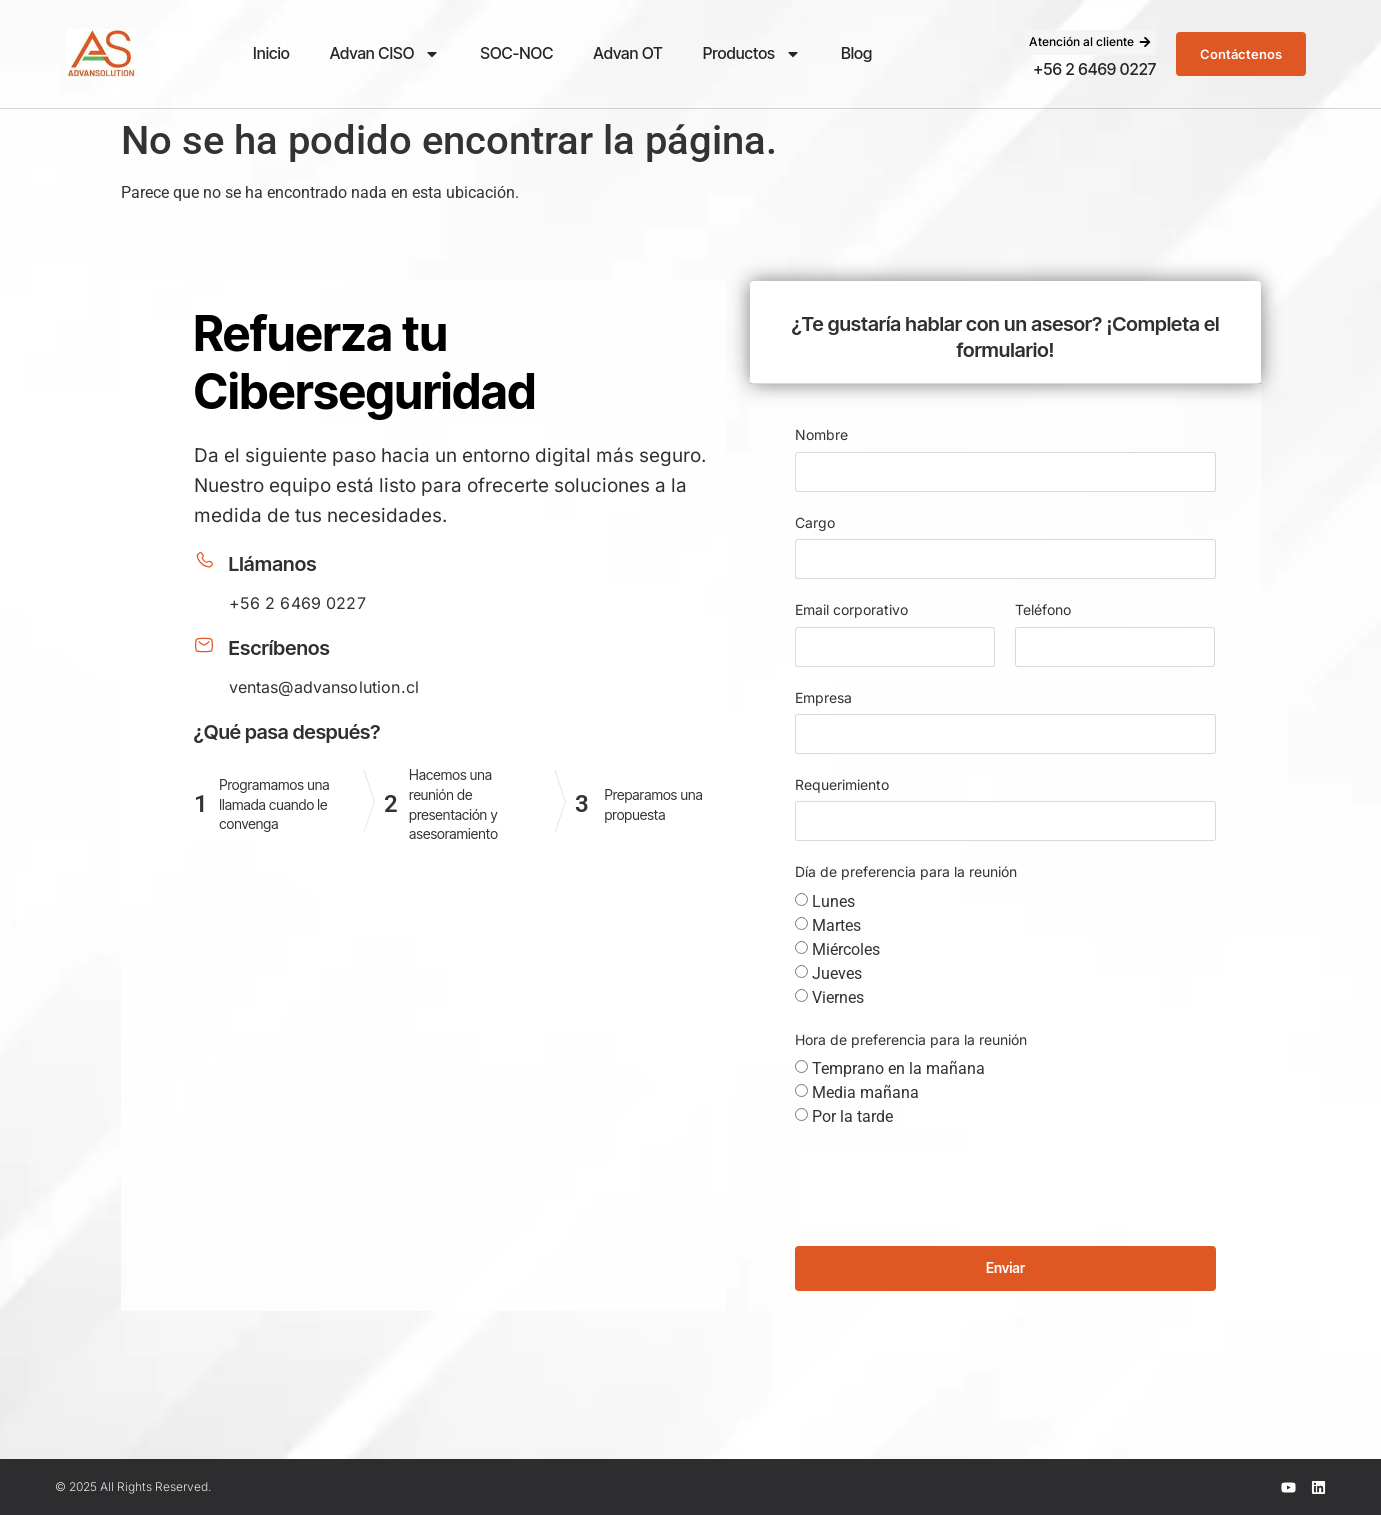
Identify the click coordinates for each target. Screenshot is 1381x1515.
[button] (1090, 42)
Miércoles (846, 949)
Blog (856, 53)
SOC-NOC (516, 53)
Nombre (821, 434)
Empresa (823, 697)
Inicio (271, 53)
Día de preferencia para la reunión (906, 871)
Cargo (815, 522)
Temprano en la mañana (898, 1068)
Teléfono (1043, 609)
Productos (752, 54)
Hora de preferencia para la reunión (911, 1039)
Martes (836, 925)
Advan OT (627, 53)
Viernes (838, 997)
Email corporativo (851, 609)
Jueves (837, 973)
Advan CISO (385, 54)
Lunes (833, 901)
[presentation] (947, 1187)
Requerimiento (842, 784)
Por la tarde (852, 1116)
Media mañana (865, 1092)
